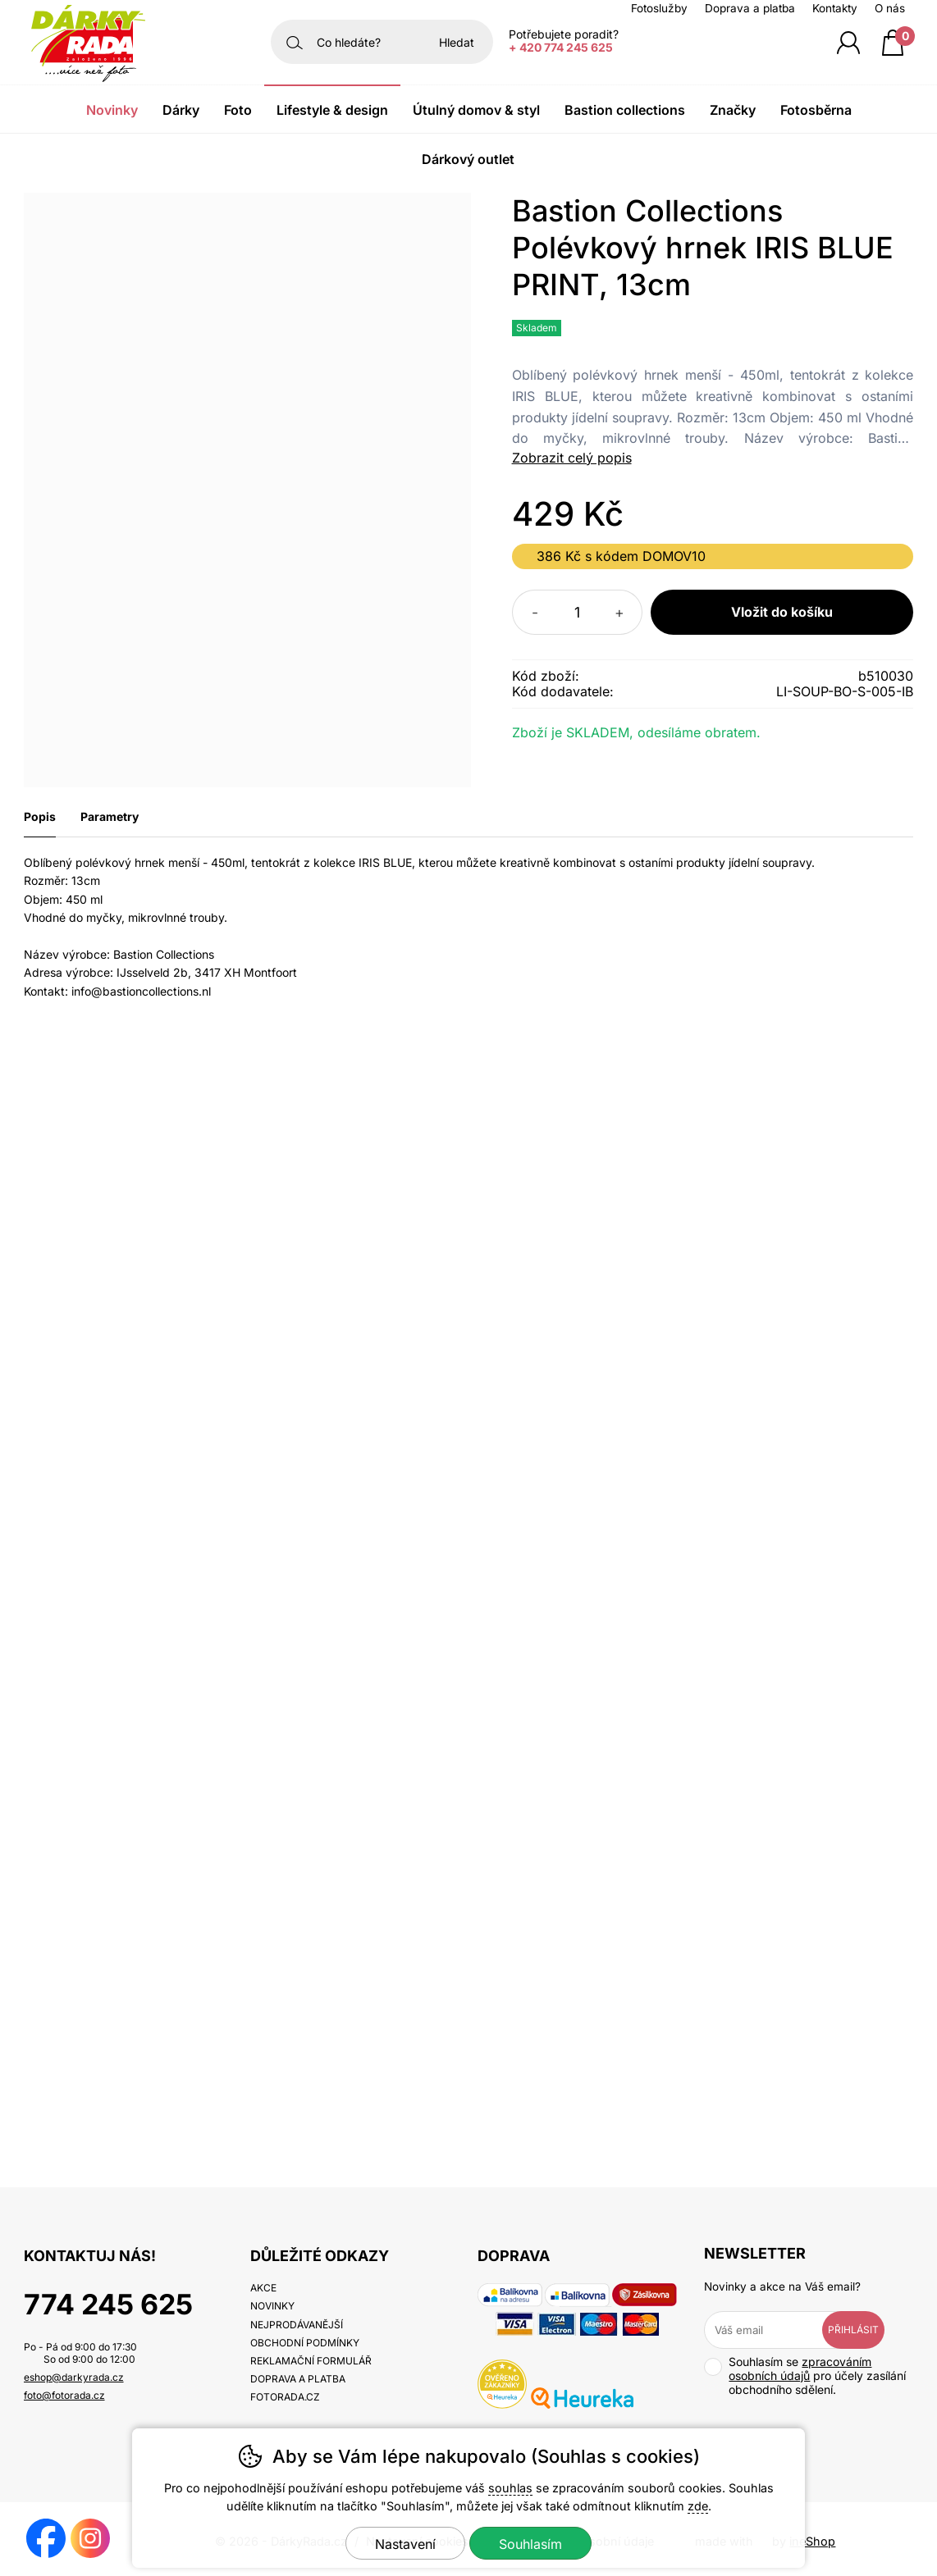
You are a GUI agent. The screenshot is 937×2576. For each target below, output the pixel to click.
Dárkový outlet (468, 159)
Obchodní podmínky (304, 2343)
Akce (263, 2288)
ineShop (812, 2541)
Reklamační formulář (311, 2361)
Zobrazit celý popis (572, 457)
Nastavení (405, 2544)
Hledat (456, 42)
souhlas (510, 2488)
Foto (238, 110)
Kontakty (834, 8)
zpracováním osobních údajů (800, 2368)
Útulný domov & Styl (476, 110)
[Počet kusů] (577, 612)
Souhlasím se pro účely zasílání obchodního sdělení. (805, 2375)
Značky (733, 110)
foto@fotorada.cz (64, 2395)
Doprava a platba (750, 8)
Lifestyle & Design (332, 110)
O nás (890, 8)
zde (698, 2506)
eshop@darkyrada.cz (74, 2377)
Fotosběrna (816, 110)
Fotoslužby (659, 8)
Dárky (180, 110)
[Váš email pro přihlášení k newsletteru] (775, 2330)
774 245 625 (108, 2304)
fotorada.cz (285, 2397)
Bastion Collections (624, 110)
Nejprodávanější (296, 2324)
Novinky (112, 110)
